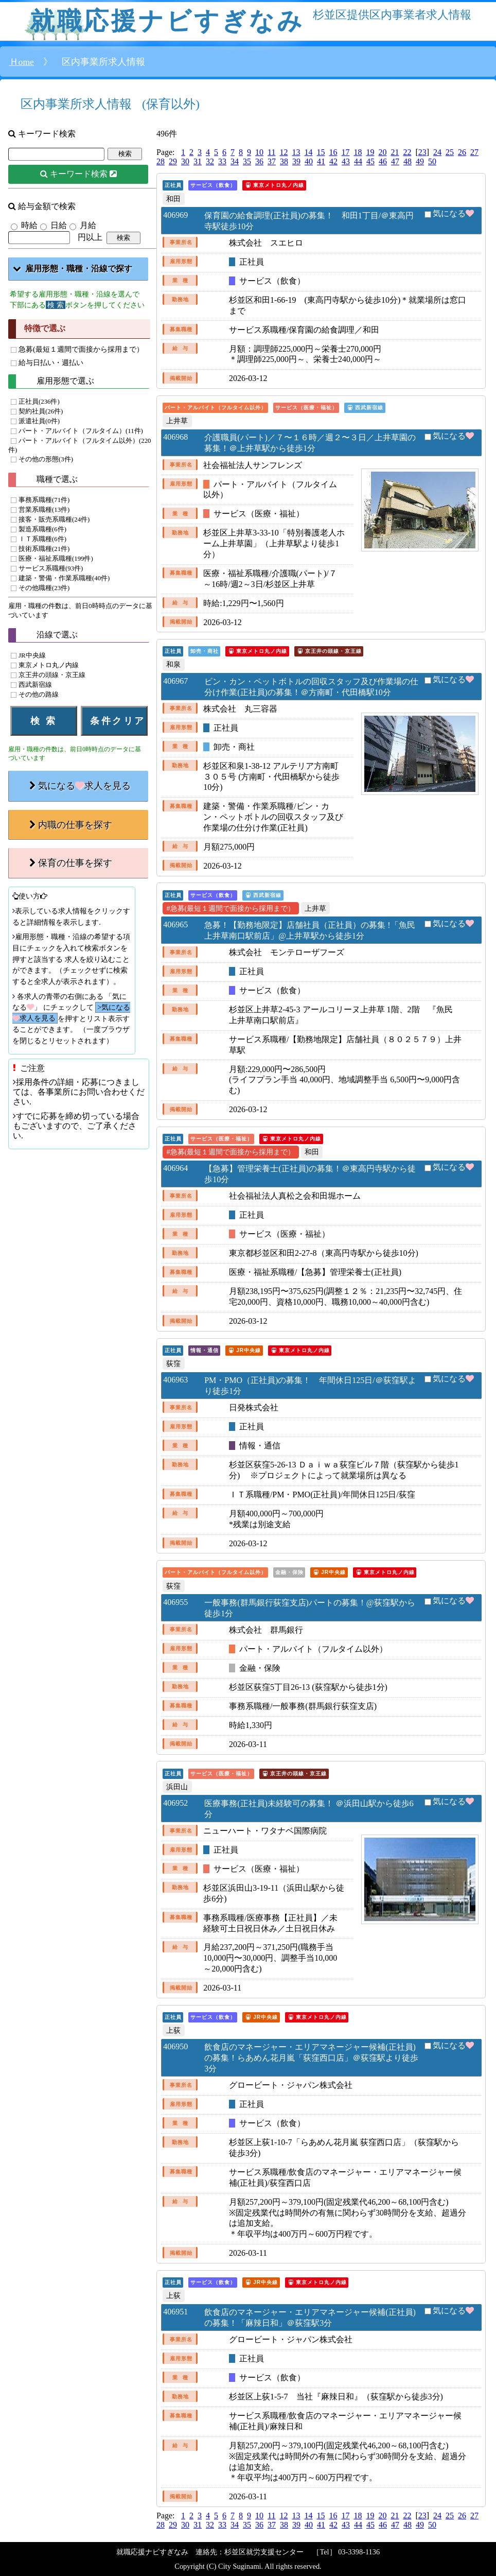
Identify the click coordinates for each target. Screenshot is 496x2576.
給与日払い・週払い (51, 362)
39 (296, 161)
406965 (175, 924)
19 (370, 152)
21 (395, 152)
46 (383, 161)
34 (235, 161)
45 (370, 161)
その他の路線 (39, 694)
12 (283, 152)
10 (259, 152)
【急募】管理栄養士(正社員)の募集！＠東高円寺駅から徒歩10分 (310, 1174)
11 (271, 152)
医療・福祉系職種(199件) (56, 559)
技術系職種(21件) (44, 549)
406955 (175, 1602)
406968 (175, 437)
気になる (453, 213)
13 (296, 152)
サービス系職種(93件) (51, 569)
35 (247, 161)
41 (321, 161)
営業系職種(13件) (44, 510)
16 (333, 152)
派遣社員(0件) (39, 421)
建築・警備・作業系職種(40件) (64, 578)
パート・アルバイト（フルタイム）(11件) (81, 431)
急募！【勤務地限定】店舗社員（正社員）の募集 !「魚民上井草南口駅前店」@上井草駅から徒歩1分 (309, 930)
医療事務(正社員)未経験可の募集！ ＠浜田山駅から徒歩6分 (309, 1809)
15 (320, 152)
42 (333, 161)
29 (173, 161)
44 (358, 161)
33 (222, 161)
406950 (175, 2046)
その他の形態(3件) (46, 459)
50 (432, 161)
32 (210, 161)
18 (357, 152)
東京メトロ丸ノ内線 (49, 665)
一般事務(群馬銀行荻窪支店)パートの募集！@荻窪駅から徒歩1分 (309, 1608)
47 (395, 161)
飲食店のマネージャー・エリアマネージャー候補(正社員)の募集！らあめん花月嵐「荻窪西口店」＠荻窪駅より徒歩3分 (311, 2058)
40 (309, 161)
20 (382, 152)
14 (308, 152)
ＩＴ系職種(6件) (42, 539)
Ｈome (21, 62)
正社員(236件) (39, 401)
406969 (175, 215)
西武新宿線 (35, 684)
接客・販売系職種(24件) (54, 520)
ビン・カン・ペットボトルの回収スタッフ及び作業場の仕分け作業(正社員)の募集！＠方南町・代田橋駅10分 (311, 687)
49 (420, 161)
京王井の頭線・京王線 (52, 675)
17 (345, 152)
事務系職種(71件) (44, 500)
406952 (175, 1803)
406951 (175, 2311)
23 (422, 152)
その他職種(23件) (44, 588)
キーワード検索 (83, 173)
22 (407, 152)
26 (462, 152)
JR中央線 (32, 655)
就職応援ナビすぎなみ (167, 20)
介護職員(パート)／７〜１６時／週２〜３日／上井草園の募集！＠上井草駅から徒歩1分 (310, 443)
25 (450, 152)
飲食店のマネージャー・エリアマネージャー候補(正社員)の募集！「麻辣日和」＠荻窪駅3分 (310, 2317)
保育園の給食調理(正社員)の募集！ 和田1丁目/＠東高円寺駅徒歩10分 (309, 221)
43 (346, 161)
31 (197, 161)
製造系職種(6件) (42, 529)
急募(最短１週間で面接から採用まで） (81, 349)
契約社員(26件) (41, 411)
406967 (175, 681)
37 (272, 161)
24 (437, 152)
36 (259, 161)
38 (284, 161)
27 (474, 152)
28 (160, 161)
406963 (175, 1379)
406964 (175, 1168)
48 (407, 161)
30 (185, 161)
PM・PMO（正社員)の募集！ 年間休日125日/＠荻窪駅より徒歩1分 (310, 1385)
